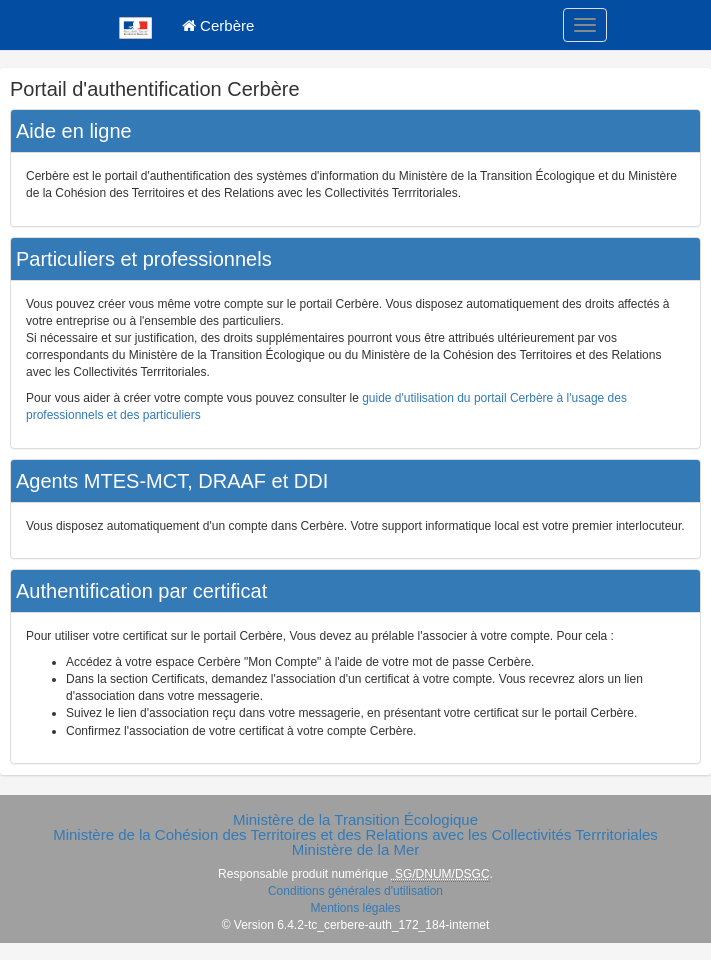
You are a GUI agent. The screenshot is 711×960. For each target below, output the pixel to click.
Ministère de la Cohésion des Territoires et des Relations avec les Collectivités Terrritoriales (355, 834)
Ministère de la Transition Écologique (355, 819)
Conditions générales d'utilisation (355, 891)
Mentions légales (355, 908)
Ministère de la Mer (356, 849)
